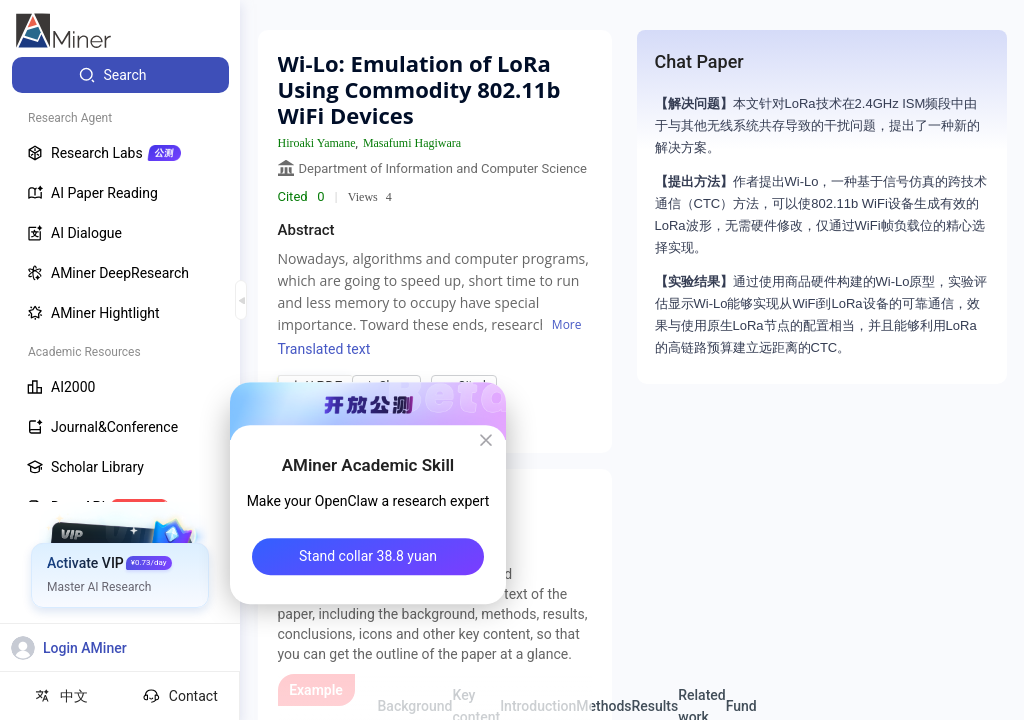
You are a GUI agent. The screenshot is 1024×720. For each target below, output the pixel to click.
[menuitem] (120, 75)
